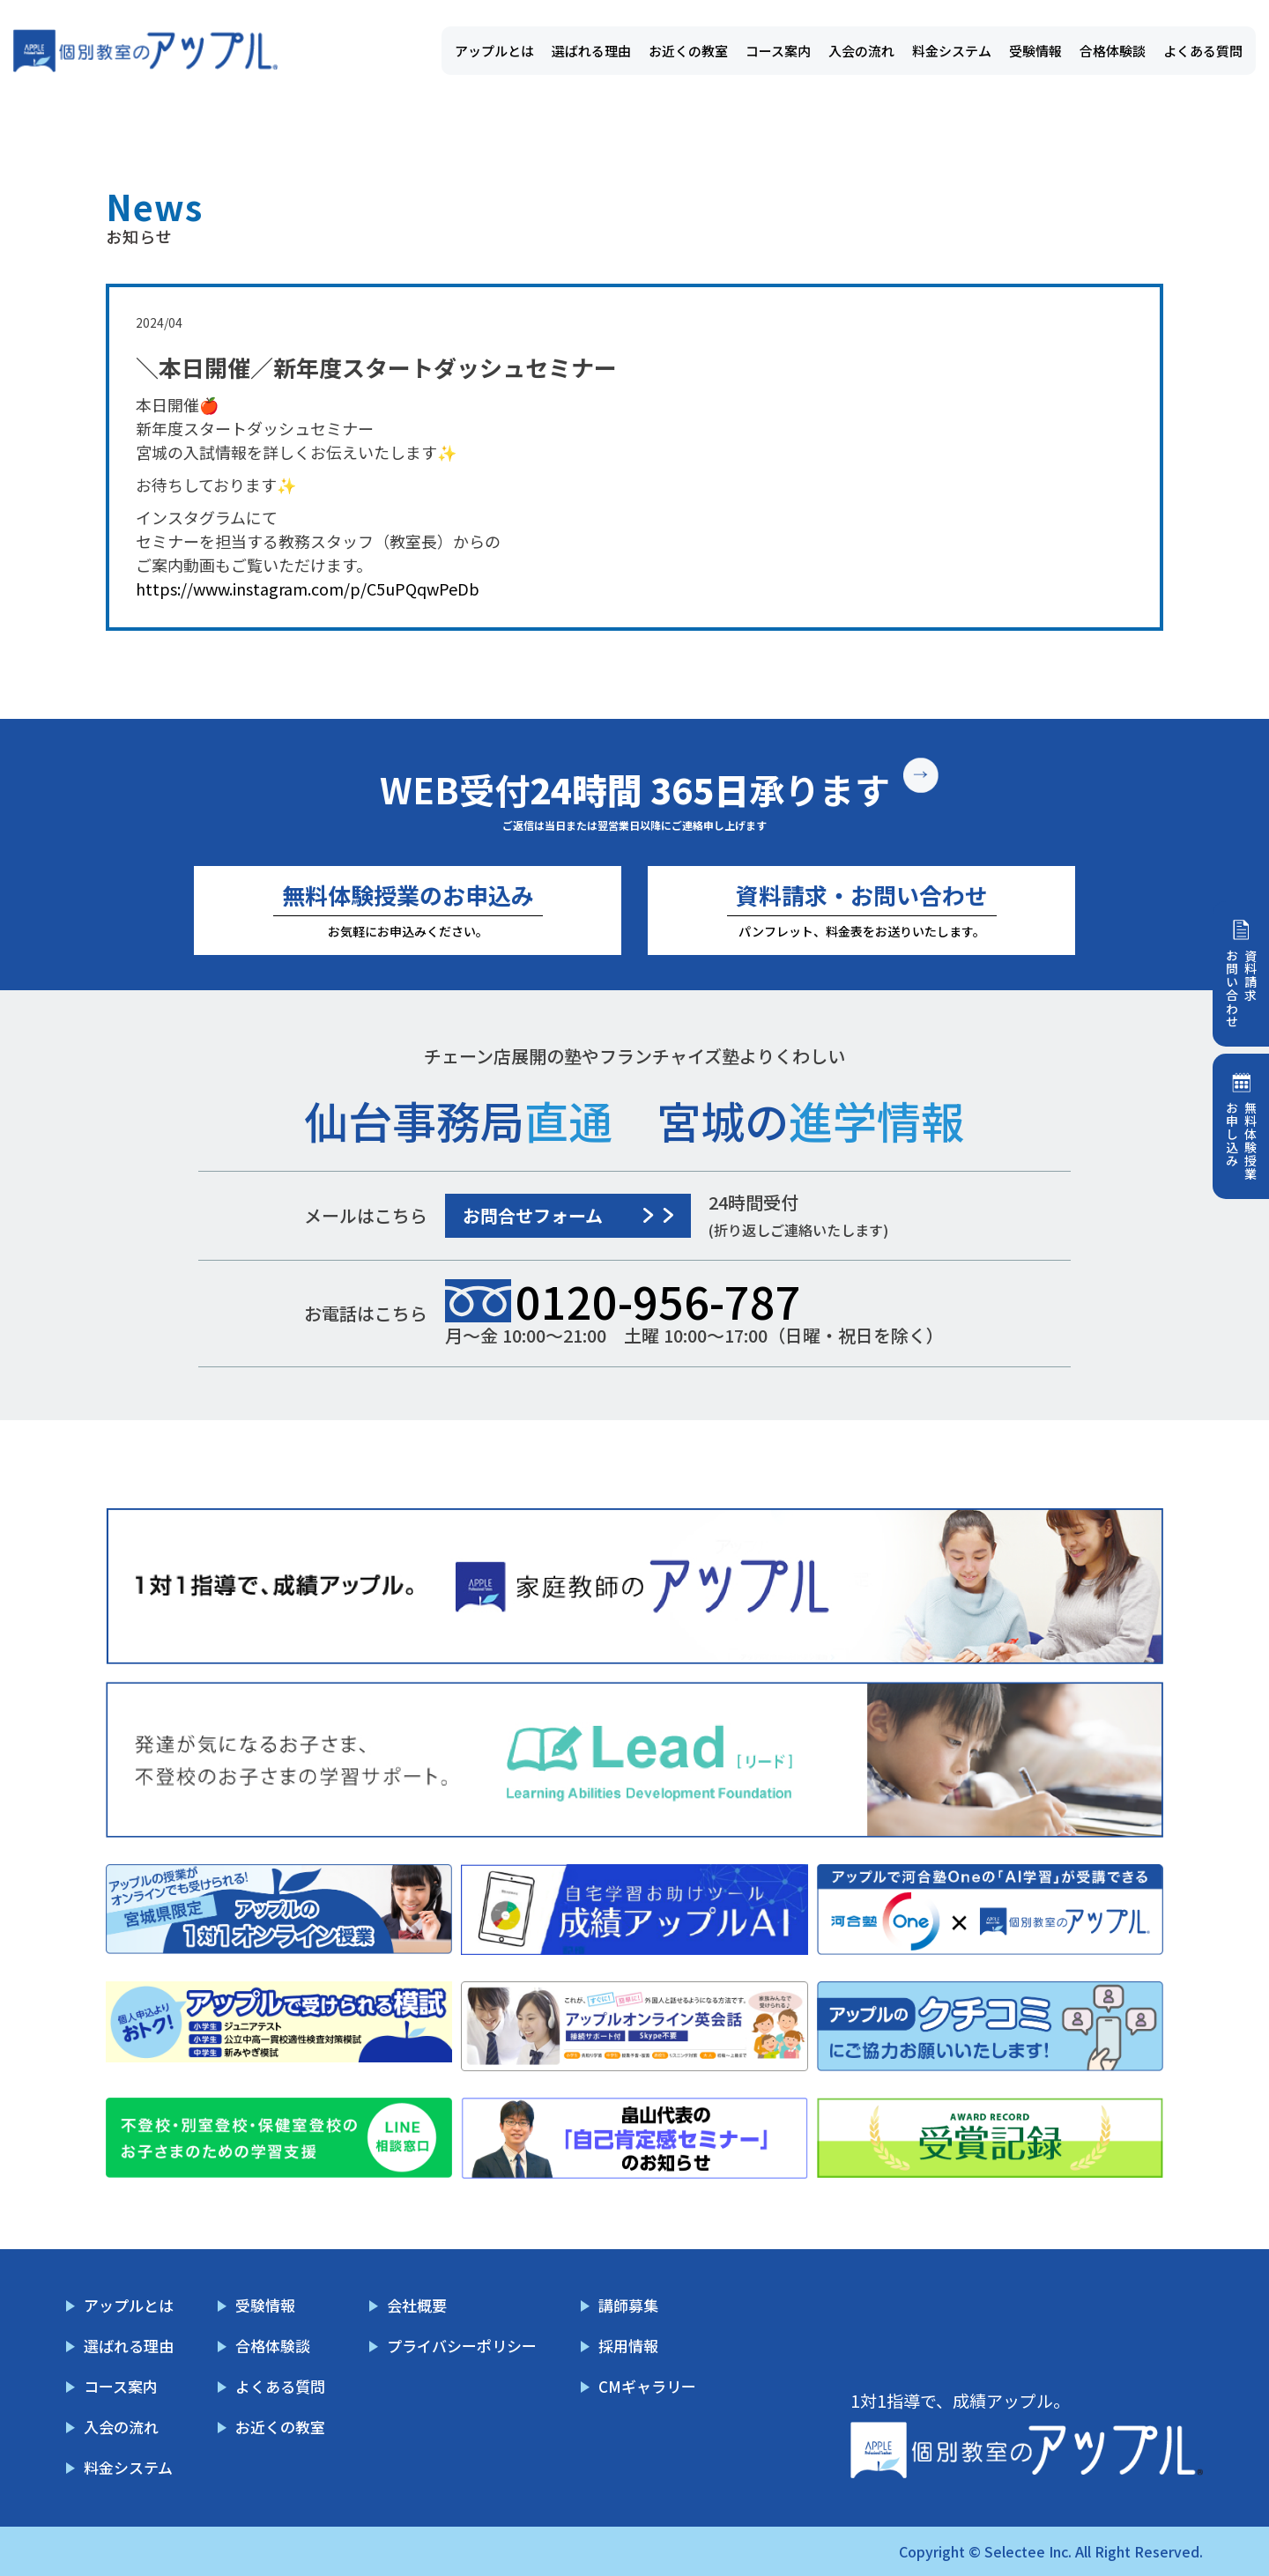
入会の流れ (861, 50)
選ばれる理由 (591, 50)
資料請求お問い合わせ (1241, 988)
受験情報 (1035, 50)
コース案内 (778, 50)
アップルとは (494, 50)
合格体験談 (1113, 50)
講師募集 (628, 2305)
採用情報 (628, 2346)
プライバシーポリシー (462, 2346)
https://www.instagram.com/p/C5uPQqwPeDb (307, 588)
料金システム (951, 50)
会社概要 (417, 2305)
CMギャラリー (647, 2386)
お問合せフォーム (533, 1215)
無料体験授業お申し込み (1241, 1141)
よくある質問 (1203, 50)
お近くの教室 (688, 50)
